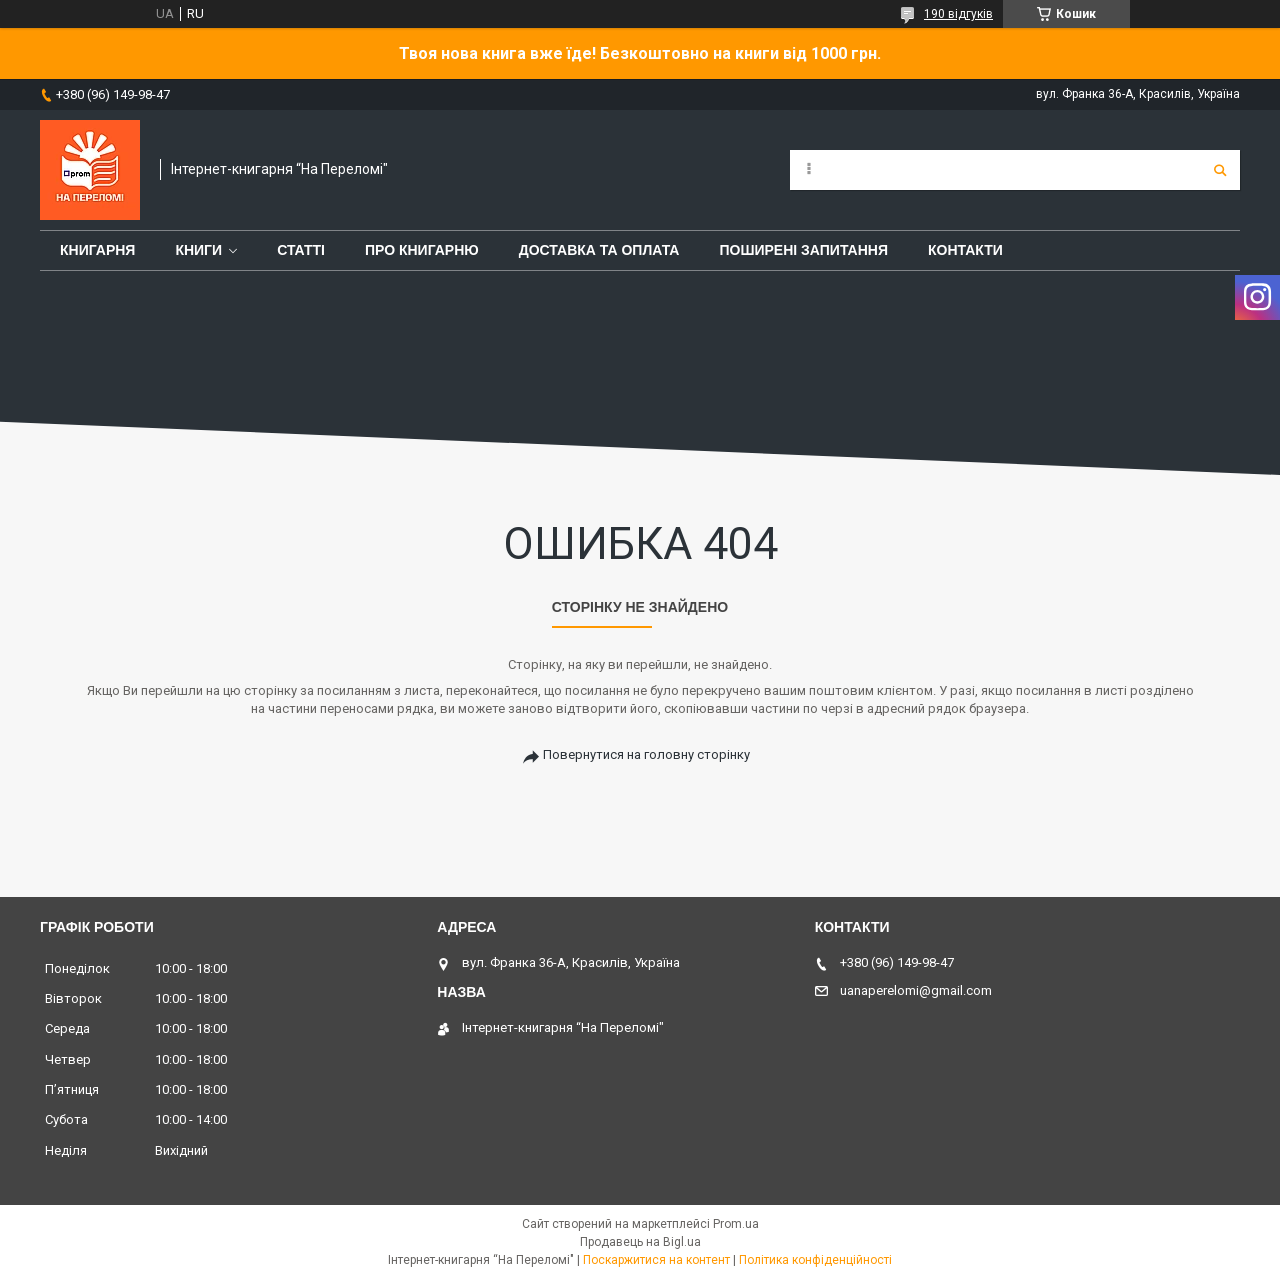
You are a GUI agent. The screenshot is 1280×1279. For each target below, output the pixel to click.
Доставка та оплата (599, 250)
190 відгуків (958, 14)
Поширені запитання (803, 250)
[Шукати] (1220, 170)
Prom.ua (736, 1224)
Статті (301, 250)
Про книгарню (422, 250)
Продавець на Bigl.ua (640, 1242)
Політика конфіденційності (815, 1260)
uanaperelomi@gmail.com (916, 990)
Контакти (965, 250)
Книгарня (97, 250)
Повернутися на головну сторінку (646, 754)
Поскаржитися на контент (656, 1260)
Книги (198, 250)
